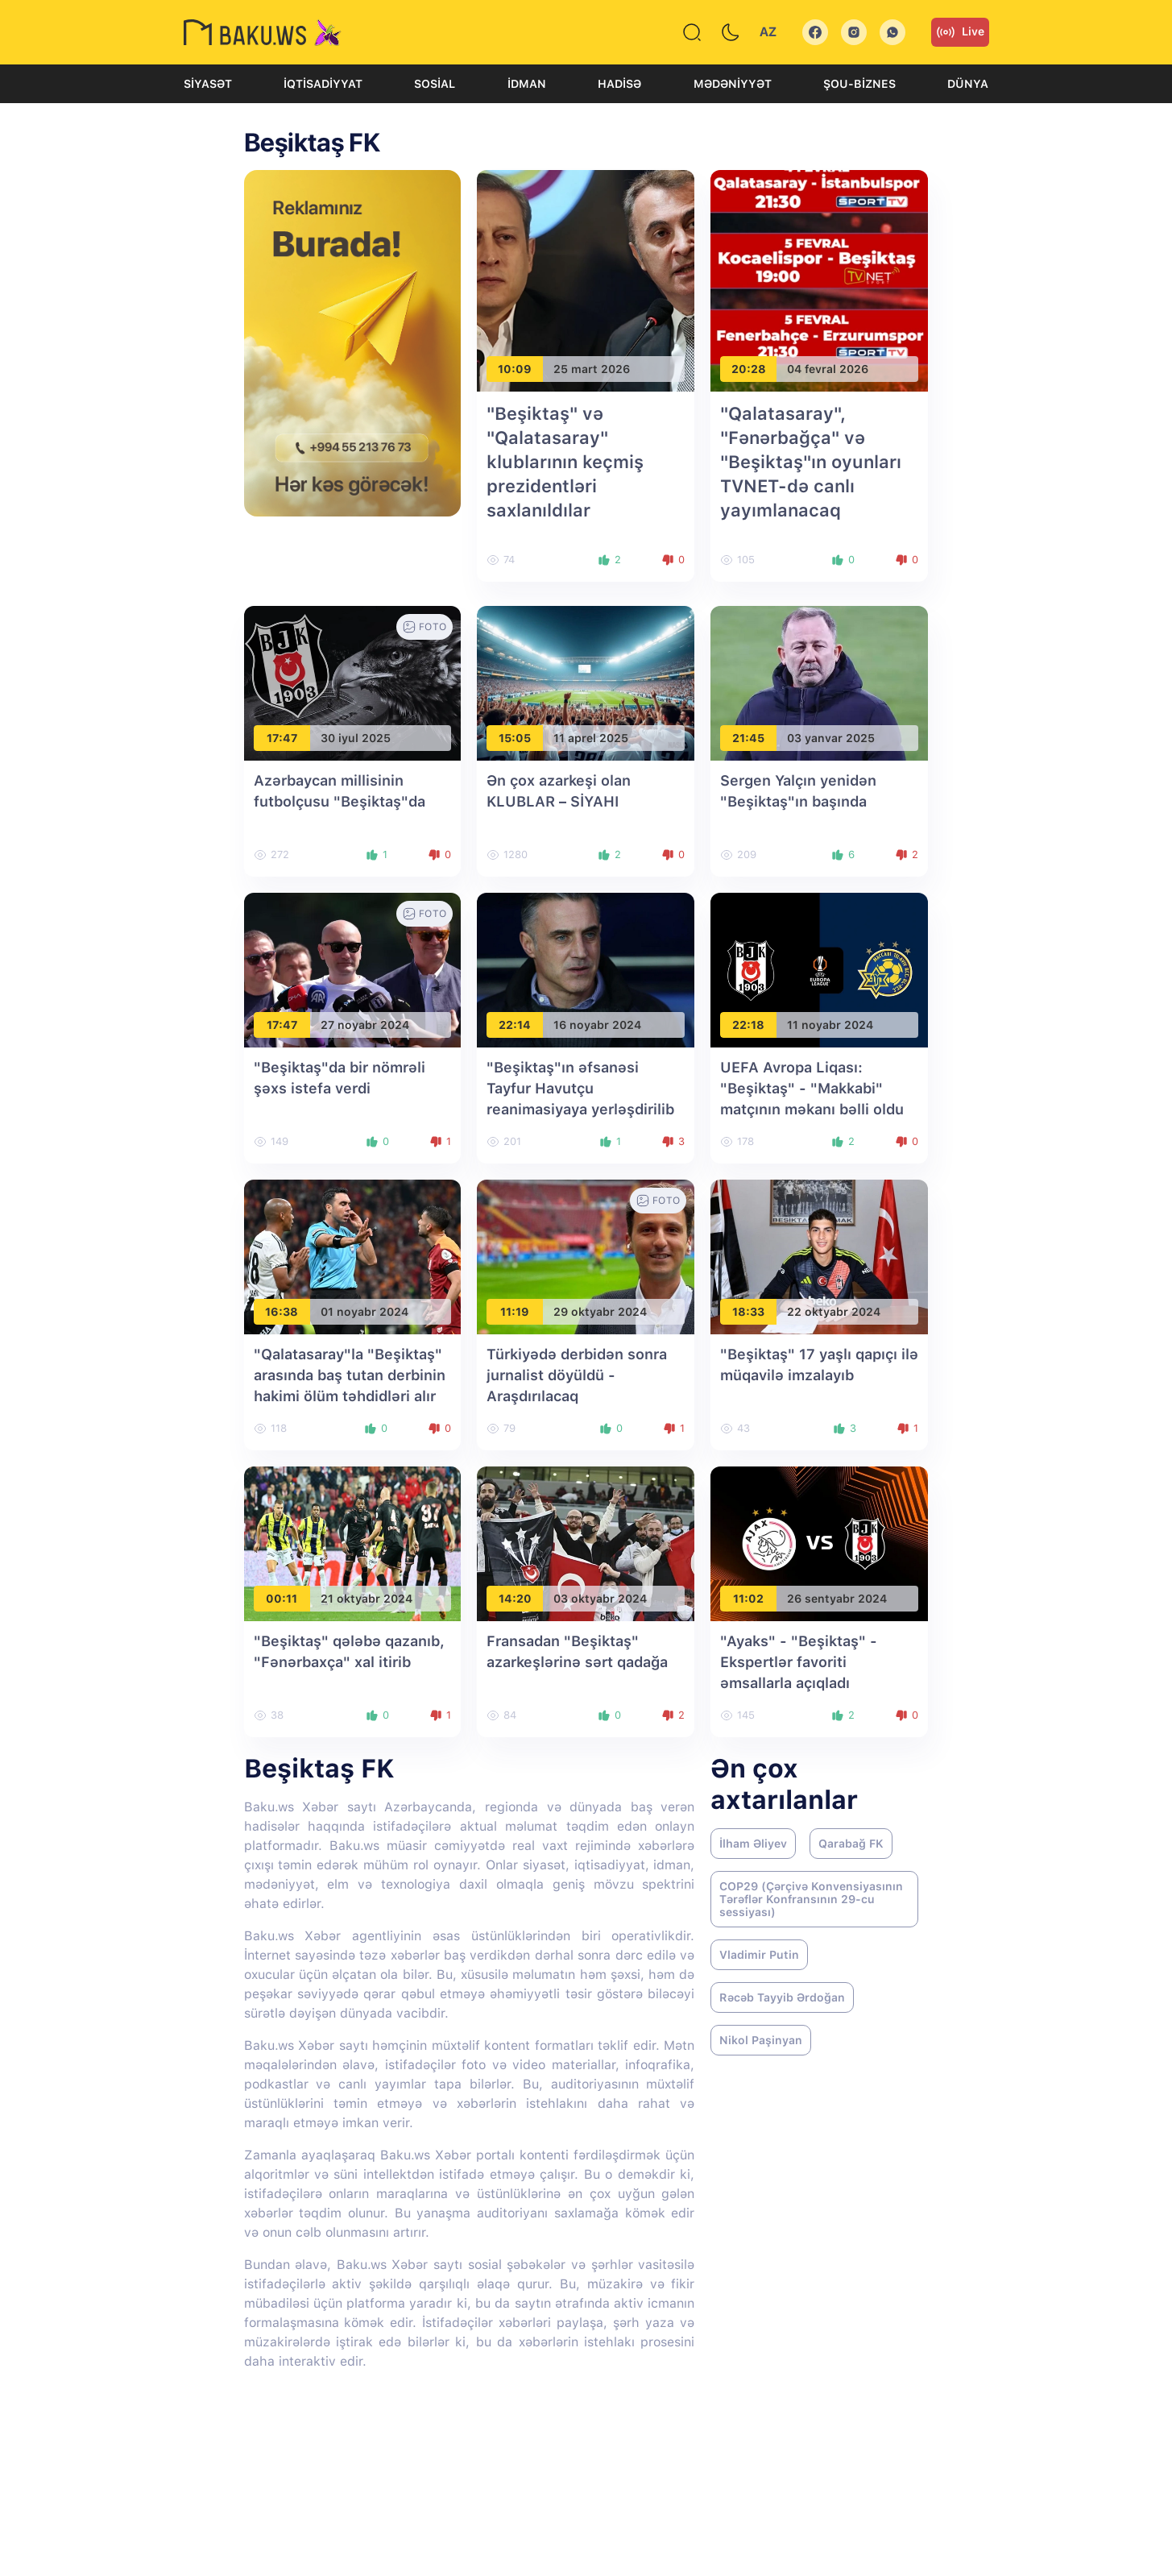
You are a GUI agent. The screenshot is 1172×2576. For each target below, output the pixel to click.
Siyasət (208, 83)
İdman (526, 83)
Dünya (967, 83)
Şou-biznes (859, 83)
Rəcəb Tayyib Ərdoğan (782, 1997)
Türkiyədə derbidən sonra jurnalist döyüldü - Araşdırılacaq (577, 1375)
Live (960, 32)
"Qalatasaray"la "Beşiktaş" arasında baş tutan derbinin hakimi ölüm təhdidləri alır (349, 1375)
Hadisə (619, 83)
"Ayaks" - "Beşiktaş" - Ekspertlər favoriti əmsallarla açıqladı (798, 1661)
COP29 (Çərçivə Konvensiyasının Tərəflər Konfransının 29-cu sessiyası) (811, 1899)
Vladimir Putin (759, 1954)
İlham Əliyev (753, 1843)
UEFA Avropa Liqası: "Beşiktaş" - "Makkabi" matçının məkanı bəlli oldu (812, 1088)
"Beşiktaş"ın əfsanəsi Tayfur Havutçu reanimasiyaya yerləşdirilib (580, 1088)
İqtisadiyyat (323, 83)
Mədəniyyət (733, 83)
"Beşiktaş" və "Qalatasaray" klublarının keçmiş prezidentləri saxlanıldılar (565, 462)
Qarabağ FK (851, 1843)
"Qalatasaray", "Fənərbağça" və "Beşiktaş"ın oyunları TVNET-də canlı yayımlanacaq (810, 462)
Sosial (434, 83)
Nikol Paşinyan (760, 2040)
